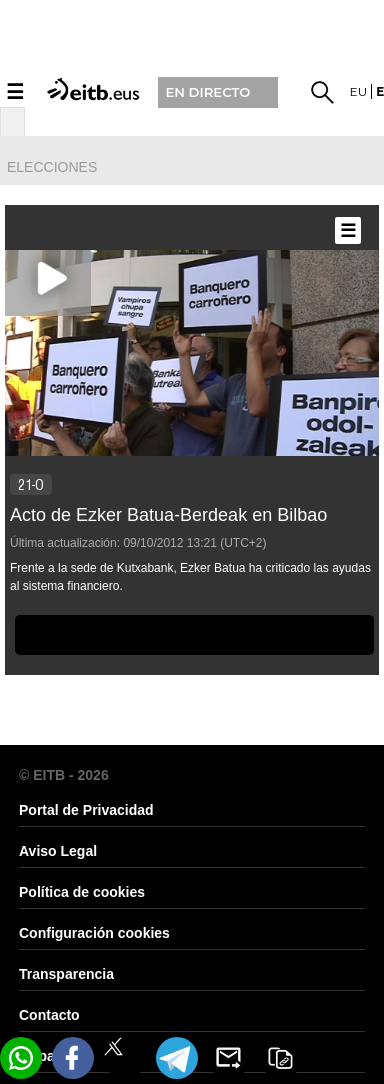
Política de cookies (82, 892)
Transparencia (66, 974)
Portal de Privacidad (86, 810)
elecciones (52, 167)
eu (359, 91)
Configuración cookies (94, 933)
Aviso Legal (58, 851)
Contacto (49, 1015)
